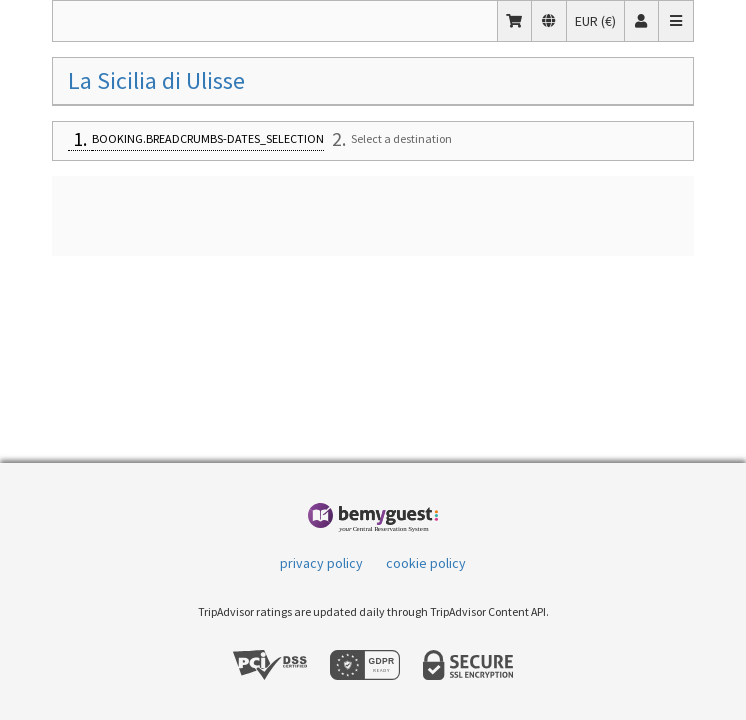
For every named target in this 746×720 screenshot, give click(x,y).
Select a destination (401, 138)
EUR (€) (599, 20)
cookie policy (426, 563)
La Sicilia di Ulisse (156, 80)
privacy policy (321, 563)
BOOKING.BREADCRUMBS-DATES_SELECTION (208, 138)
